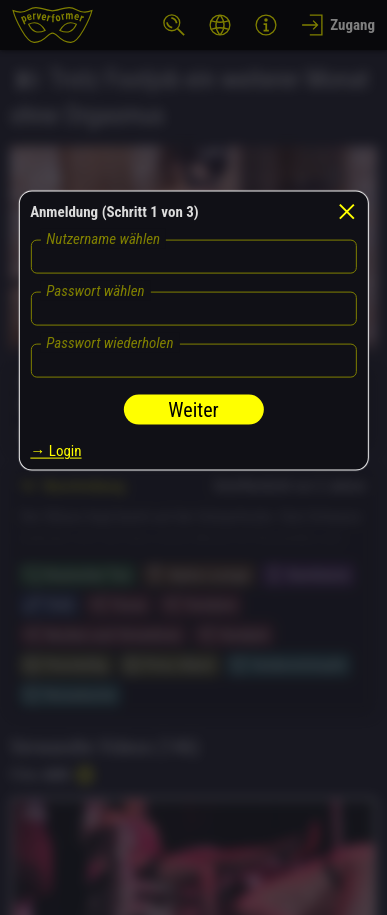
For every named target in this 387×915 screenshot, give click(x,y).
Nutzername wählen (103, 238)
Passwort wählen (95, 290)
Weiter (193, 409)
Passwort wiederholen (109, 342)
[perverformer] (52, 25)
